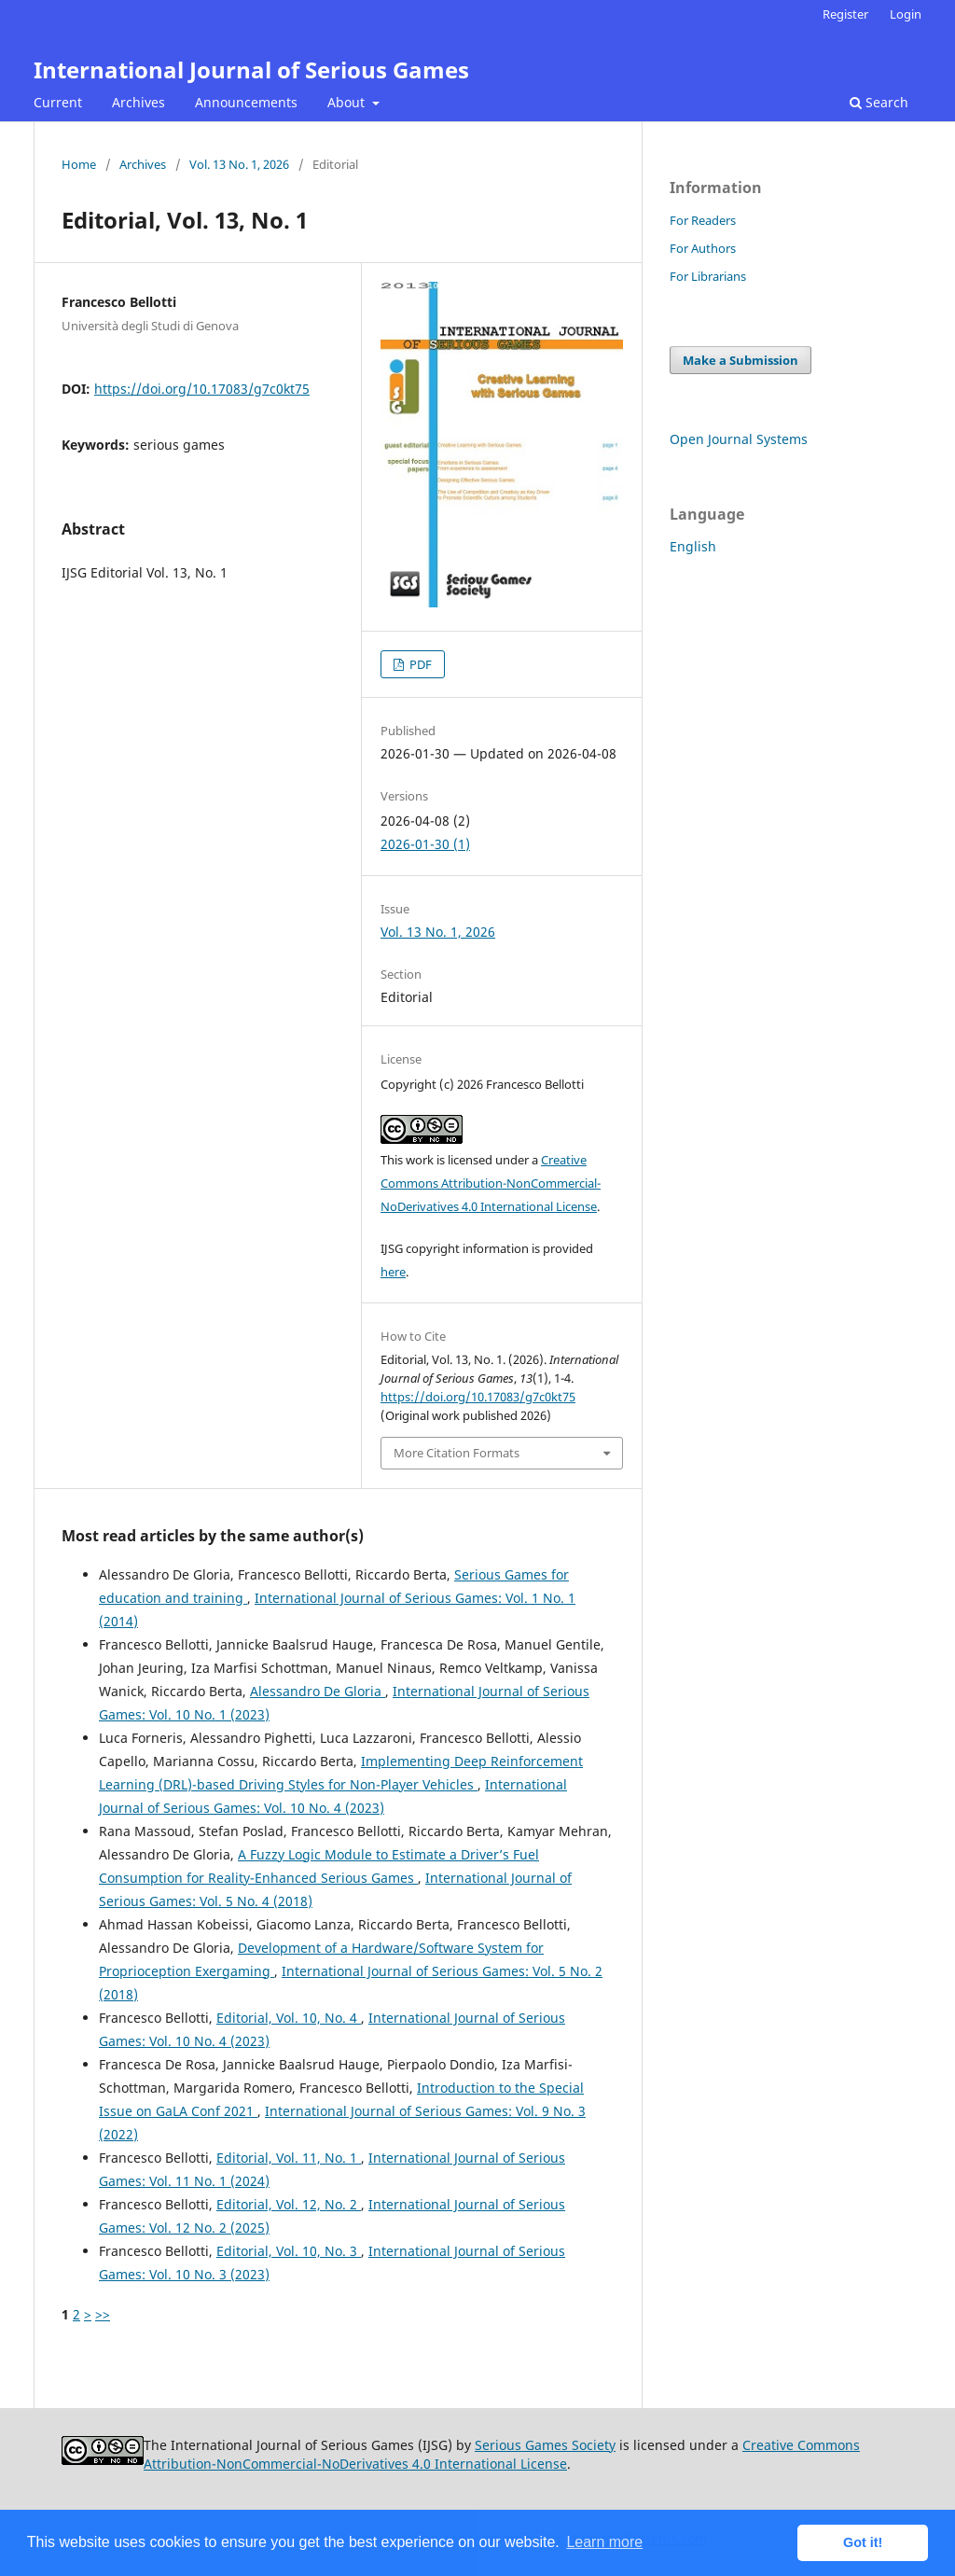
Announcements (246, 102)
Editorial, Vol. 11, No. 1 (288, 2157)
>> (102, 2314)
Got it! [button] (862, 2542)
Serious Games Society (545, 2445)
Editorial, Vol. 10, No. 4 (288, 2017)
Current (58, 102)
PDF (419, 664)
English (693, 546)
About (347, 102)
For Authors (703, 248)
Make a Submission (740, 360)
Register (845, 14)
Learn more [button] (604, 2542)
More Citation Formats (456, 1452)
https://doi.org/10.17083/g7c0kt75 (202, 388)
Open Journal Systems (739, 439)
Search (879, 102)
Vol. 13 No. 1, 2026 (239, 164)
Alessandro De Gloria (317, 1691)
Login (905, 14)
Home (79, 164)
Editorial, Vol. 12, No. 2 (288, 2204)
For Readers (703, 220)
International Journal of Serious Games (251, 69)
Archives (138, 102)
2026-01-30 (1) (425, 844)
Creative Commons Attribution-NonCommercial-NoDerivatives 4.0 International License (491, 1183)
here (393, 1271)
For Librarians (708, 276)
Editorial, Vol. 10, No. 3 (288, 2251)
